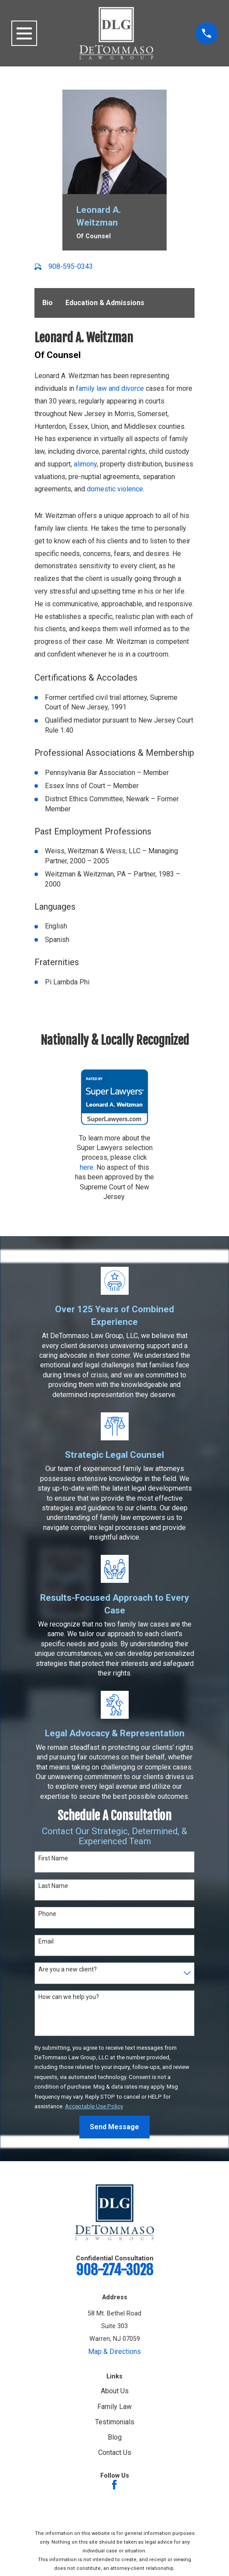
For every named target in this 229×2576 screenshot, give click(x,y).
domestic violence (115, 489)
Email (46, 1940)
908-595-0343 (70, 266)
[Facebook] (114, 2484)
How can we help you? (68, 1996)
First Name (53, 1857)
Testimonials (114, 2421)
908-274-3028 (114, 2269)
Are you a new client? (67, 1968)
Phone (47, 1913)
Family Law (114, 2406)
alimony (85, 464)
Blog (115, 2437)
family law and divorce (110, 388)
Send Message (114, 2127)
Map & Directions (114, 2351)
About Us (115, 2391)
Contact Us (114, 2452)
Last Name (53, 1885)
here (86, 1167)
